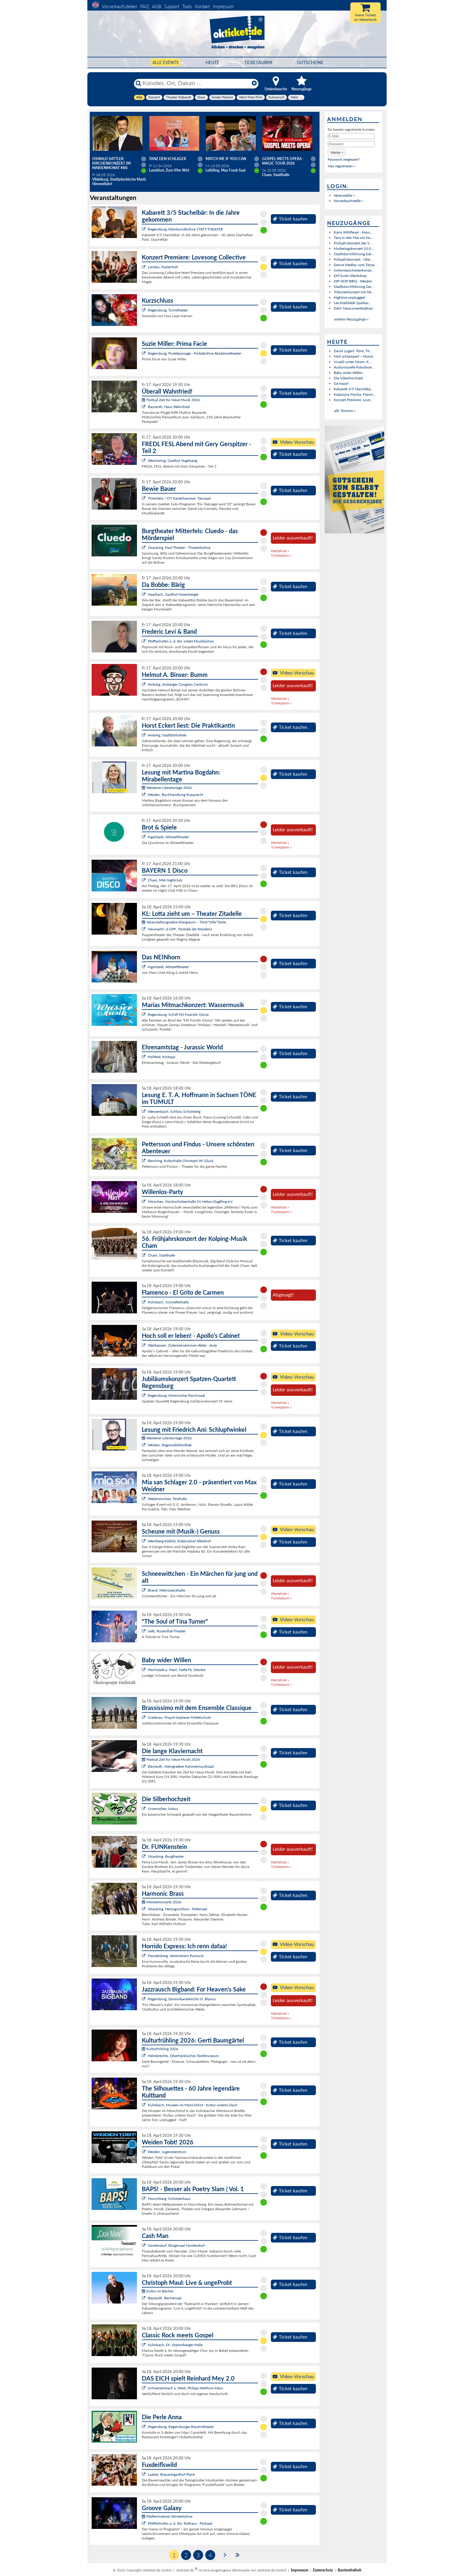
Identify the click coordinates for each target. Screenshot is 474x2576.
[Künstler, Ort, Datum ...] (196, 83)
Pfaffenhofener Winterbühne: (167, 2516)
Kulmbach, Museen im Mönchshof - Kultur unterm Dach (193, 2105)
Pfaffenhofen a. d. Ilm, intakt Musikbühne (181, 641)
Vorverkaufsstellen (119, 6)
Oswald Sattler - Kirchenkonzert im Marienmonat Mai (111, 163)
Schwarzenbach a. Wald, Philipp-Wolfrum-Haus (185, 2388)
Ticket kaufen (290, 218)
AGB (156, 6)
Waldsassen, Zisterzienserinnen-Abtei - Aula (182, 1345)
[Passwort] (351, 144)
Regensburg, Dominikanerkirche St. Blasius (182, 1999)
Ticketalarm (258, 62)
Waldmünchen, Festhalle (167, 1498)
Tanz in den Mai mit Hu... (353, 237)
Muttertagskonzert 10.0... (354, 248)
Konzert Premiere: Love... (353, 400)
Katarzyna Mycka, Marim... (355, 394)
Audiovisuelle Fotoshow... (354, 367)
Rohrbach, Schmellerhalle (168, 1302)
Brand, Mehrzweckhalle (166, 1590)
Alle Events (165, 62)
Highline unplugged (349, 297)
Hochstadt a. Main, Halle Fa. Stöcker (177, 1669)
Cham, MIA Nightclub (165, 880)
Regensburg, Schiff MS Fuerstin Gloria (178, 1014)
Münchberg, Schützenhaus (169, 2198)
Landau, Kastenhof (163, 267)
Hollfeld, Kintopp (161, 1057)
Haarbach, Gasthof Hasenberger (173, 594)
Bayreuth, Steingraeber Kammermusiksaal (181, 1766)
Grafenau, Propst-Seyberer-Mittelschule (179, 1717)
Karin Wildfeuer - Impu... (353, 232)
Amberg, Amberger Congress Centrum (178, 684)
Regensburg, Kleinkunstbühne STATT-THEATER (185, 229)
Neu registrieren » (341, 166)
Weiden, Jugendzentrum (167, 2151)
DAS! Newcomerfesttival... (354, 308)
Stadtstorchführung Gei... (354, 254)
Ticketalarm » (281, 555)
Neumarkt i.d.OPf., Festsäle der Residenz (180, 929)
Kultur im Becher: (158, 2291)
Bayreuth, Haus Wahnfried (169, 406)
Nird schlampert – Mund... (354, 356)
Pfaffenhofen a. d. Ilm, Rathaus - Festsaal (180, 2523)
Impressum (223, 6)
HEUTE (212, 62)
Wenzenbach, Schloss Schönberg (174, 1111)
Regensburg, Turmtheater (168, 310)
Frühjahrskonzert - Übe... (353, 259)
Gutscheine (310, 62)
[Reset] (254, 83)
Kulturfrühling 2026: (160, 2048)
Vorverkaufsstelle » (348, 200)
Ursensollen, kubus (163, 1808)
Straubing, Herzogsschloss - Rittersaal (177, 1909)
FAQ (144, 6)
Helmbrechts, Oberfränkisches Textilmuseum (183, 2055)
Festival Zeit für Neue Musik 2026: (171, 400)
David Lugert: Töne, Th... (353, 351)
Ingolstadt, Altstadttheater (168, 837)
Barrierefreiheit (349, 2570)
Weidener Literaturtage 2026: (167, 787)
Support (171, 6)
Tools (187, 6)
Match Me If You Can (226, 158)
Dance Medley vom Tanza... (355, 264)
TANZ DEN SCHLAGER (167, 158)
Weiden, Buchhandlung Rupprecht (175, 794)
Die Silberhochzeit (348, 378)
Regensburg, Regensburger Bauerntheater (181, 2426)
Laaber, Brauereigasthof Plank (171, 2474)
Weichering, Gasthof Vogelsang (172, 460)
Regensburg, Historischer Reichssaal (176, 1395)
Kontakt (202, 6)
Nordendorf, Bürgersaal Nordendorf (176, 2245)
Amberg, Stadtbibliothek (167, 735)
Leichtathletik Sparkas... (352, 303)
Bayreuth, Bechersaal (164, 2298)
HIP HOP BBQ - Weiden (353, 281)
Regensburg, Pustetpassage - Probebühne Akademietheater (194, 353)
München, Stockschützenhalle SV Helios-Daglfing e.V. (190, 1201)
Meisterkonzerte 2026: (162, 1902)
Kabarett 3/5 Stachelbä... (353, 389)
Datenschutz (323, 2570)
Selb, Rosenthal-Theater (167, 1631)
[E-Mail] (351, 136)
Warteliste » (280, 551)
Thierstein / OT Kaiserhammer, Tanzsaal (179, 498)
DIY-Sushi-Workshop (350, 275)
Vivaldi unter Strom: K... (353, 361)
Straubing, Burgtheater (166, 1856)
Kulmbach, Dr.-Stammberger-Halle (175, 2345)
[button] (337, 152)
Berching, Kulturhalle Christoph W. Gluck (180, 1160)
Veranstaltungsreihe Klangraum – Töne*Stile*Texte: (184, 922)
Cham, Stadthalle (161, 1255)
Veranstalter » (344, 195)
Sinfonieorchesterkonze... (354, 270)
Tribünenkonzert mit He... (354, 292)
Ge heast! (341, 383)
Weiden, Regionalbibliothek (170, 1445)
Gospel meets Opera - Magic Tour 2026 (283, 161)
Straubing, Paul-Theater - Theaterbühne (179, 547)
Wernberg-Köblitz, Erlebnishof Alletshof (179, 1541)
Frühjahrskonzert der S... (353, 243)
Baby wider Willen (348, 372)
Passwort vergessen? (344, 159)
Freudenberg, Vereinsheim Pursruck (176, 1955)
